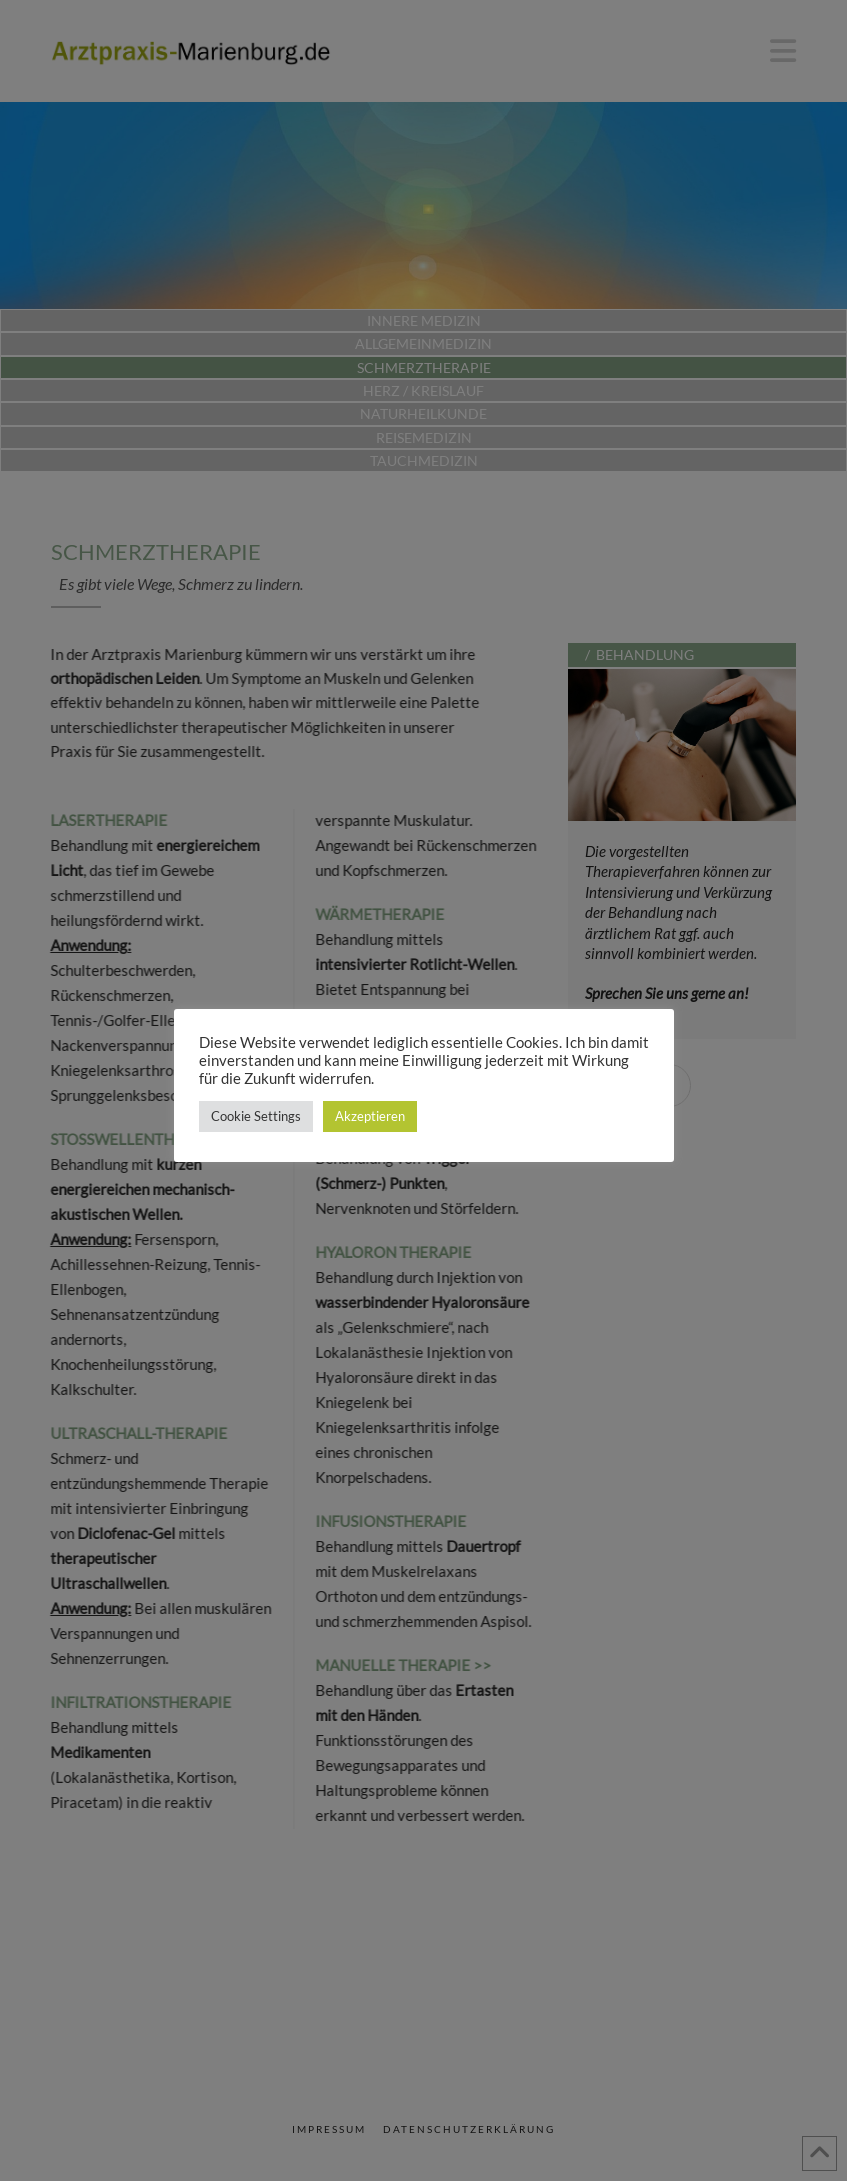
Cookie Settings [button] (256, 1116)
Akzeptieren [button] (370, 1116)
